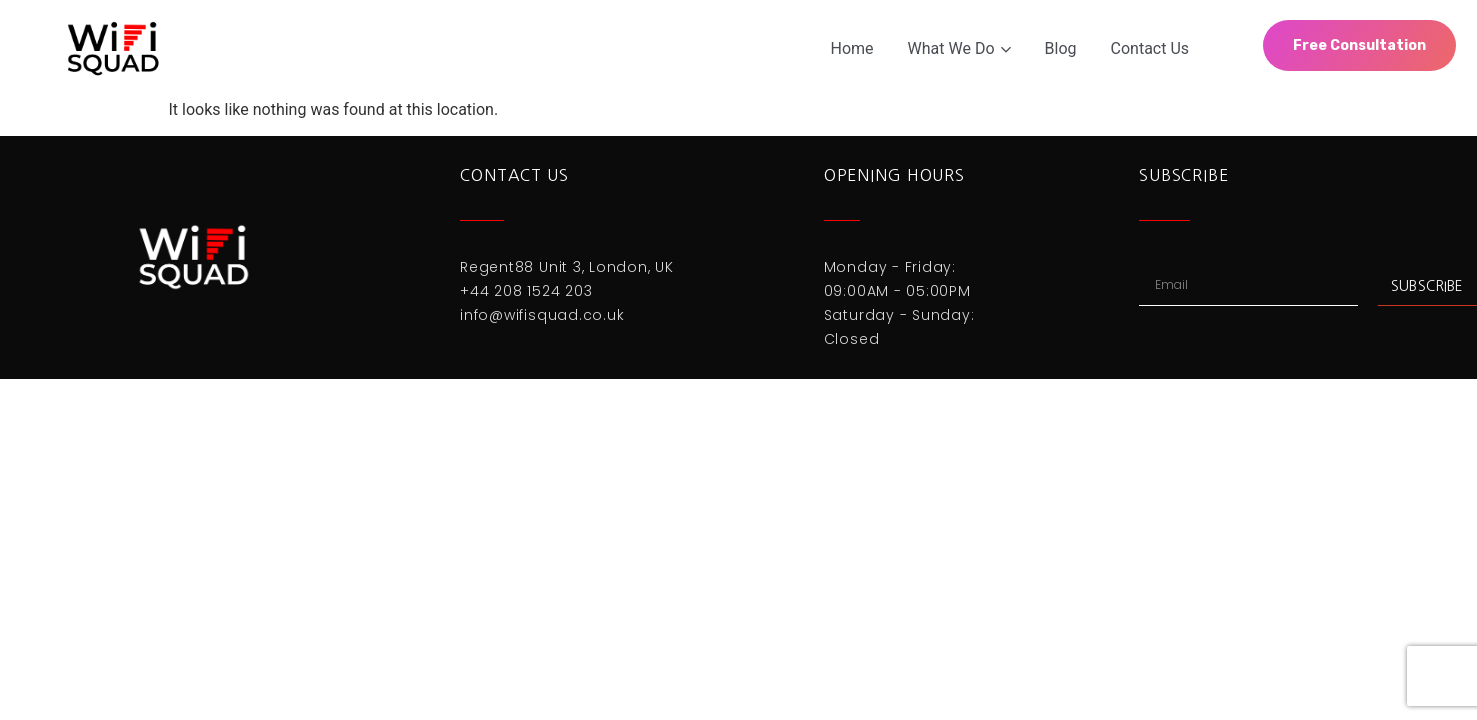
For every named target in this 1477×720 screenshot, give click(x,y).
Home (852, 48)
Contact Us (1150, 48)
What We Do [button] (959, 48)
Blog (1061, 48)
